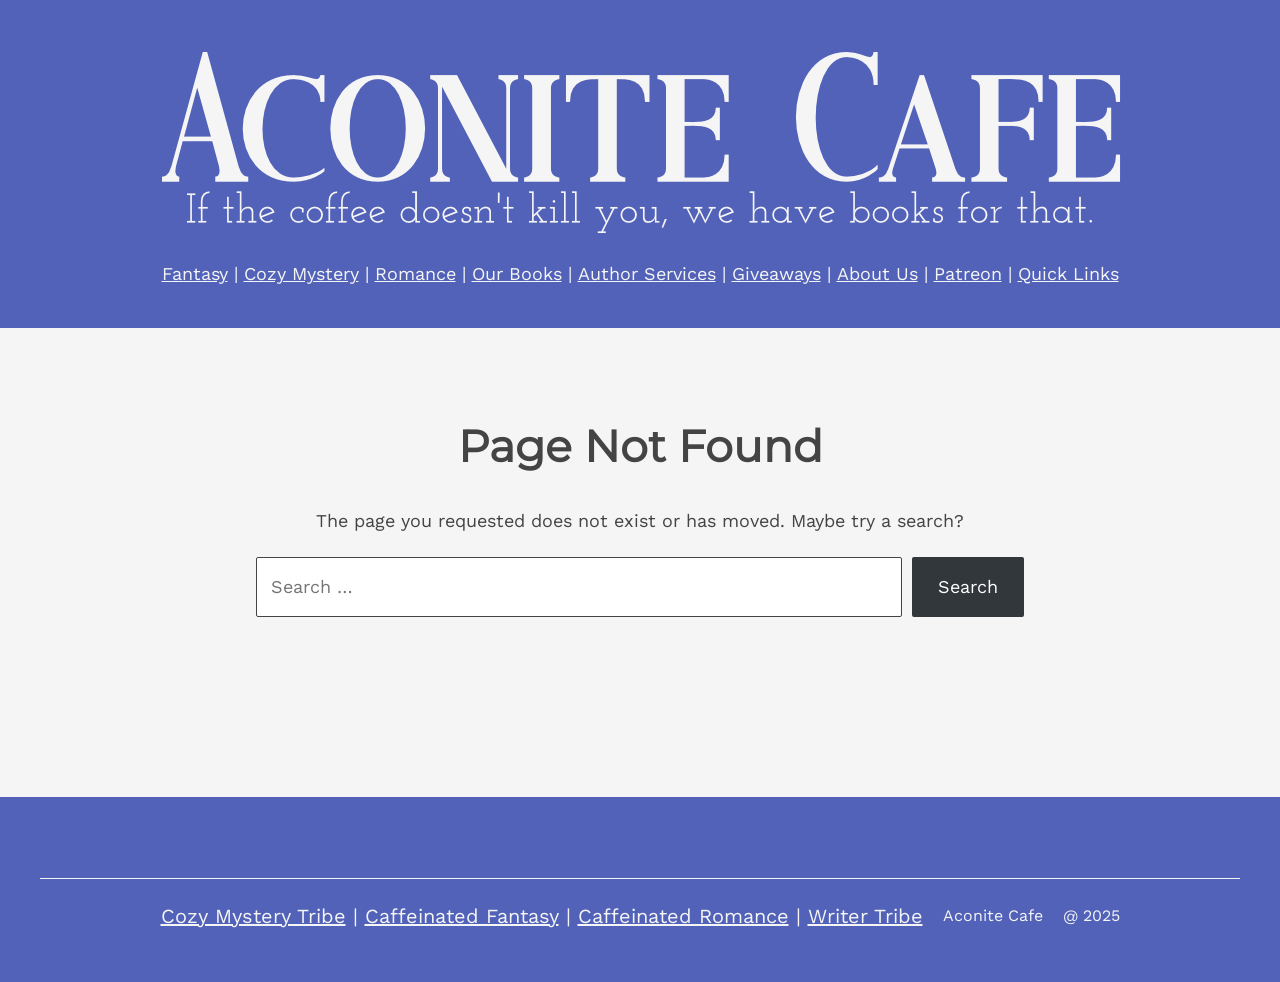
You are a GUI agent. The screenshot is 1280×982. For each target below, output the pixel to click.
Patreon (968, 273)
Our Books (517, 273)
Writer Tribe (865, 916)
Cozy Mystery (301, 273)
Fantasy (195, 273)
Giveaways (776, 273)
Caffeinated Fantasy (462, 916)
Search (968, 586)
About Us (877, 273)
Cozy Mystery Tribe (253, 916)
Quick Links (1068, 273)
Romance (415, 273)
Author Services (647, 273)
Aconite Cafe (993, 915)
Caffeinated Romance (683, 916)
